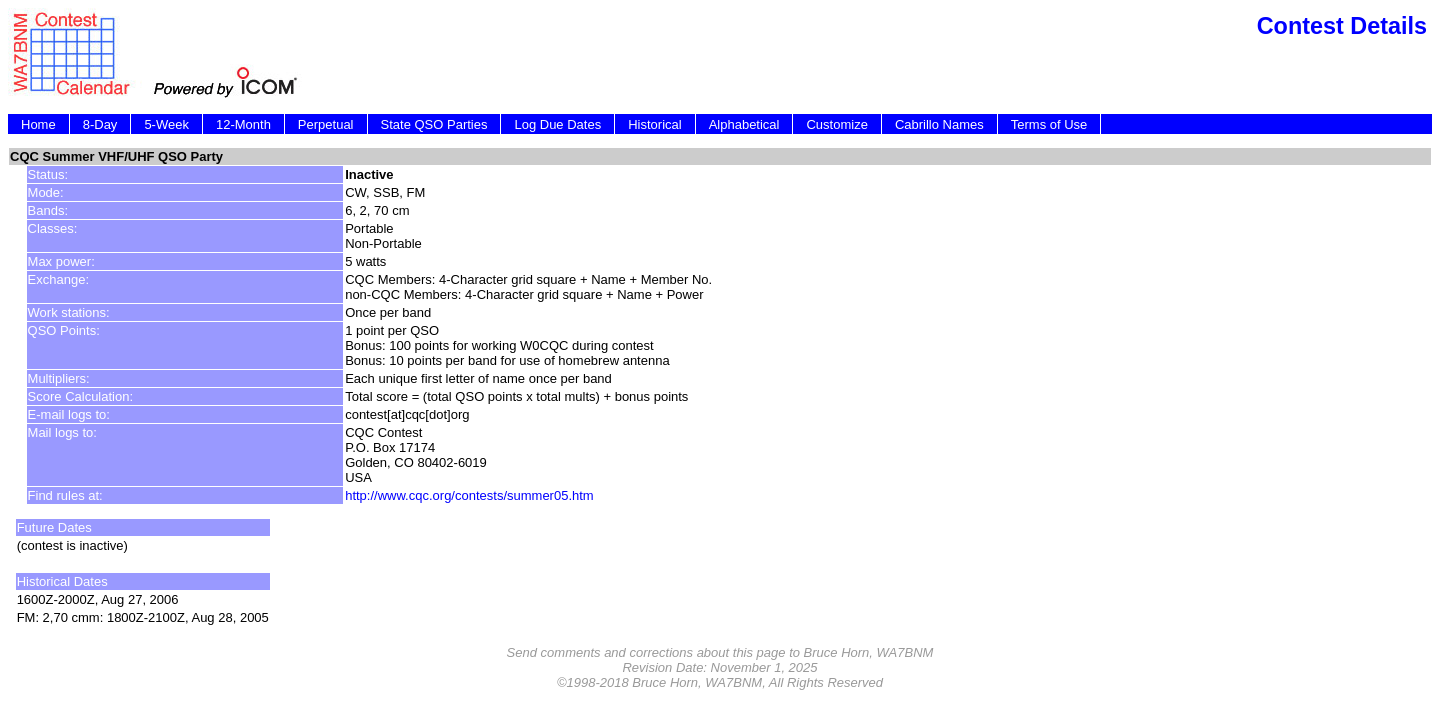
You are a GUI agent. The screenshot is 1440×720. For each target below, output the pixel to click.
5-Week (166, 124)
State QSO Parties (434, 124)
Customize (836, 124)
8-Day (100, 124)
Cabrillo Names (939, 124)
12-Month (243, 124)
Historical (654, 124)
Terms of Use (1049, 124)
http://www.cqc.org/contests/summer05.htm (469, 495)
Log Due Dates (557, 124)
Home (38, 124)
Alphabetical (744, 124)
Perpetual (326, 124)
